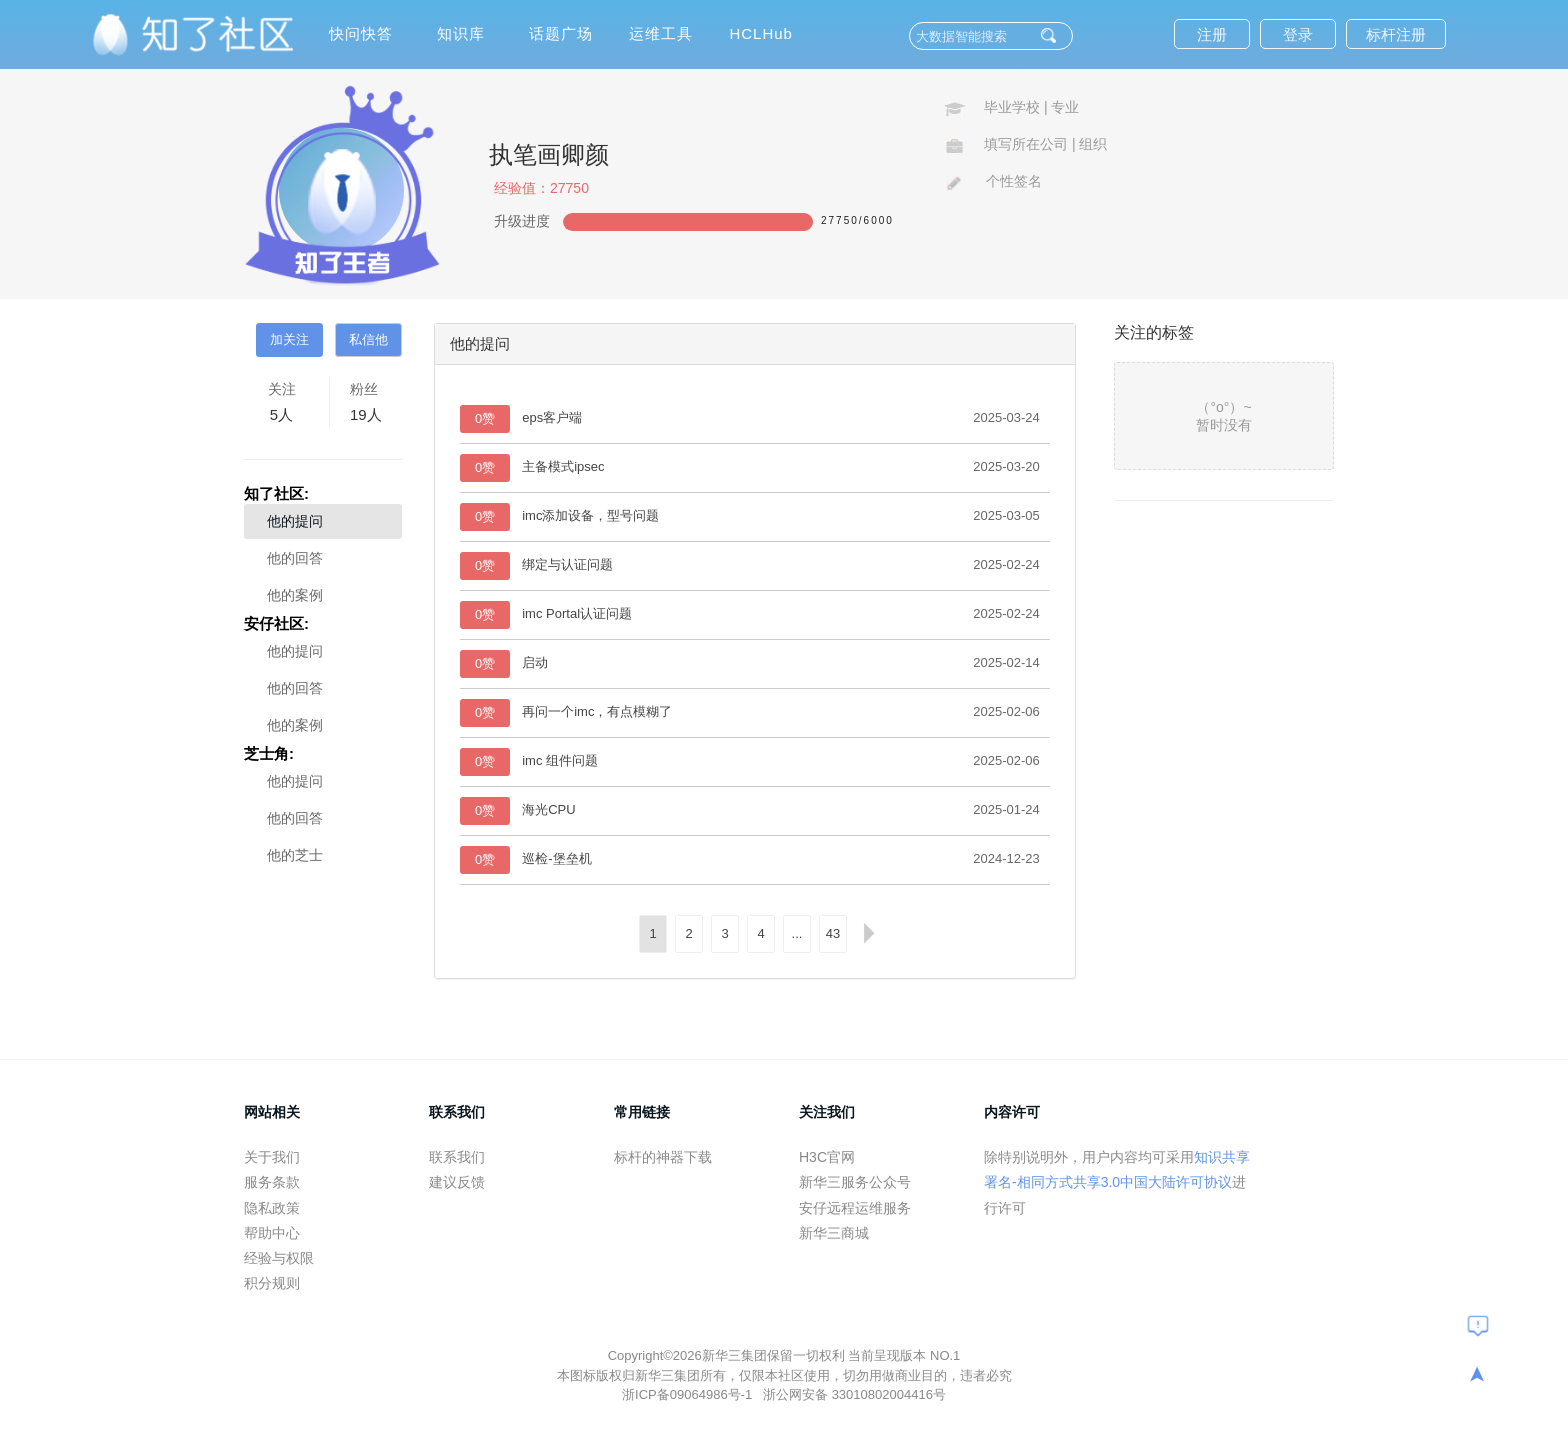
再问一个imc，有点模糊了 (597, 711)
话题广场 (561, 33)
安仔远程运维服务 (855, 1208)
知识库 (461, 33)
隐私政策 (272, 1208)
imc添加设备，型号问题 (590, 515)
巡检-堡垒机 (556, 858)
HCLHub (761, 33)
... (797, 933)
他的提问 (295, 521)
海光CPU (548, 809)
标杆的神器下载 (663, 1157)
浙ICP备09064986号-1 (689, 1394)
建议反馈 (457, 1182)
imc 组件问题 (560, 760)
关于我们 (272, 1157)
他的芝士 (295, 855)
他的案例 (295, 595)
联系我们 (457, 1157)
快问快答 (361, 33)
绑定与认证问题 (567, 564)
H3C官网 (827, 1157)
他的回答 (295, 558)
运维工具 (661, 33)
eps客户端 (552, 417)
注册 (1212, 34)
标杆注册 (1396, 34)
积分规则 (272, 1283)
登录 (1298, 34)
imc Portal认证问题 (577, 613)
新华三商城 (834, 1233)
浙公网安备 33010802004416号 (854, 1394)
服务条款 (272, 1182)
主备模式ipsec (563, 466)
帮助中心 (272, 1233)
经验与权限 (279, 1258)
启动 (535, 662)
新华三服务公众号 (855, 1182)
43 (833, 933)
